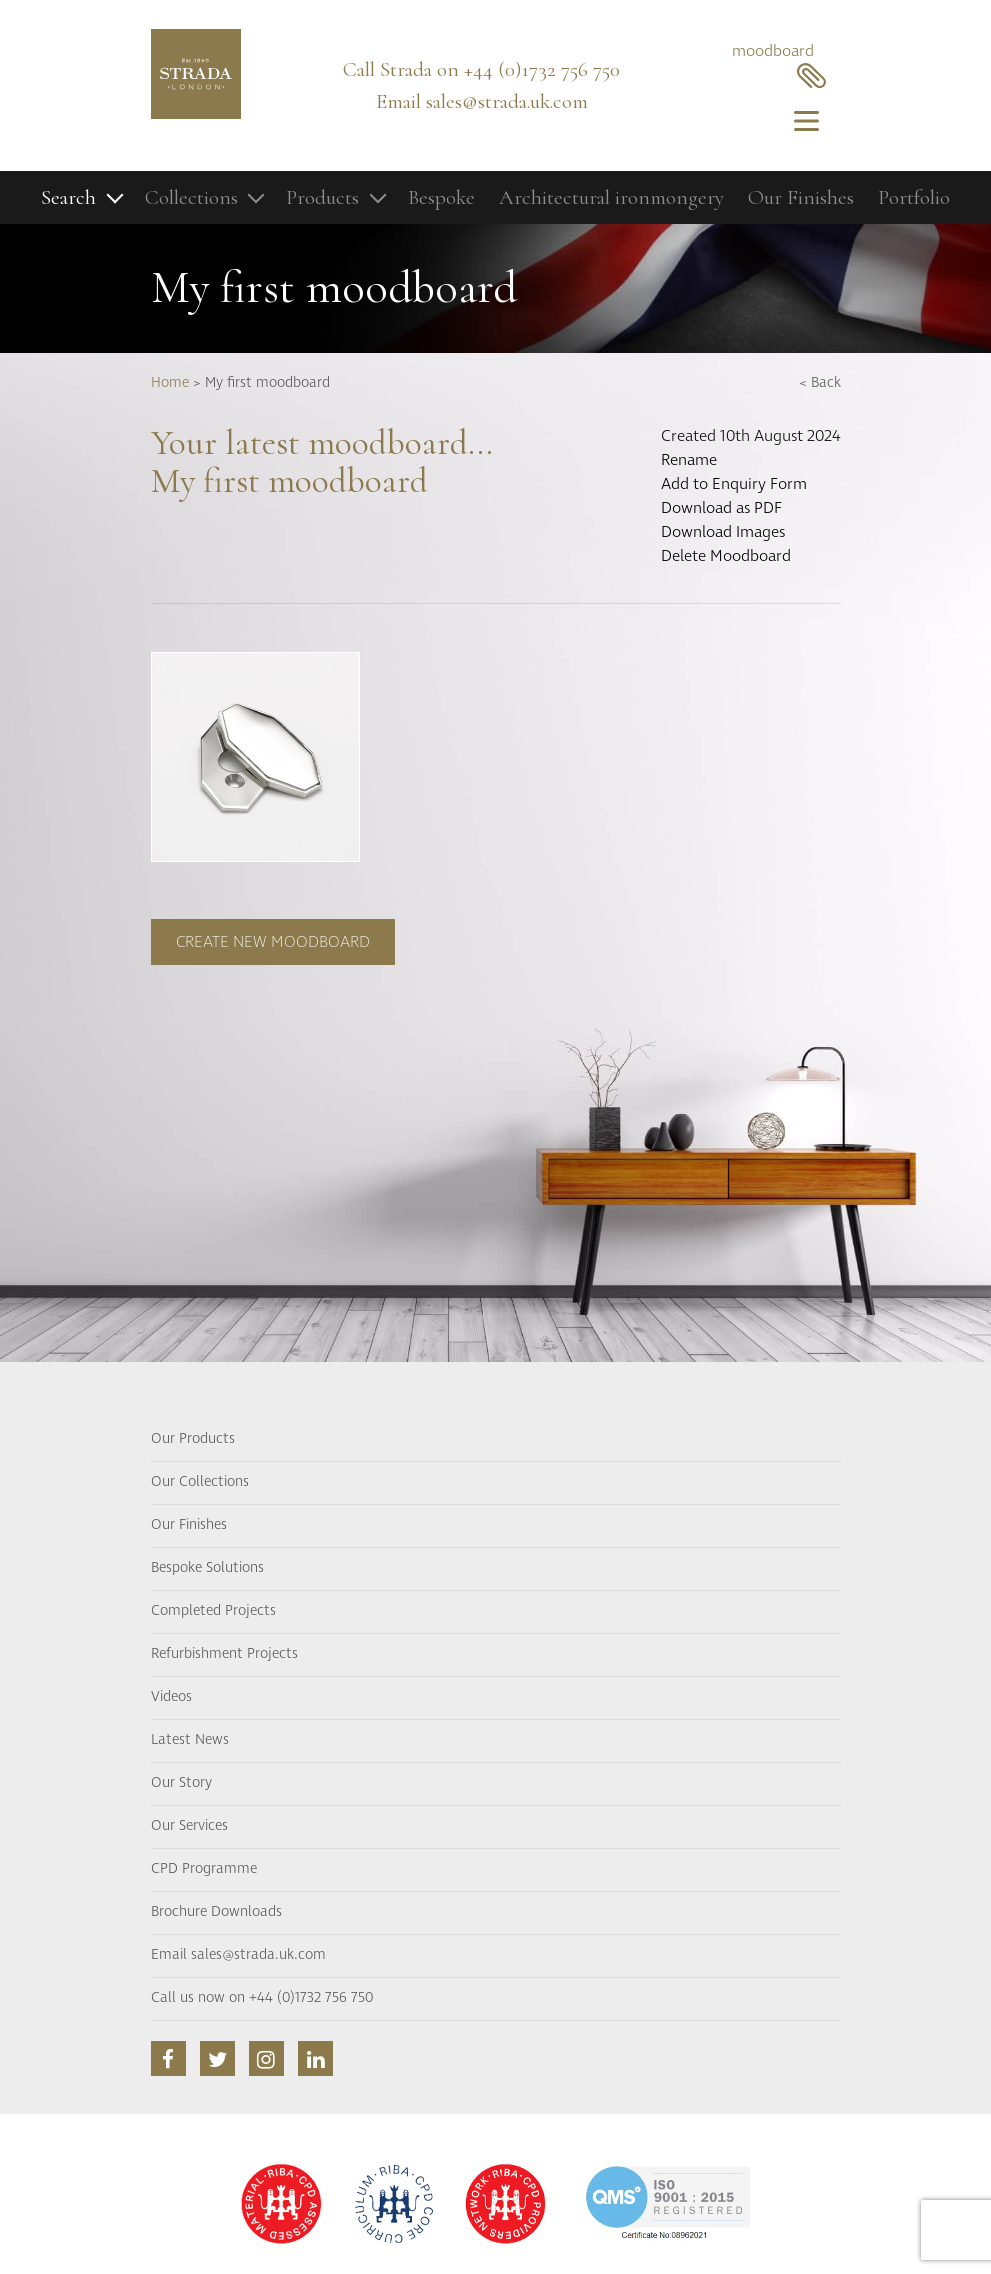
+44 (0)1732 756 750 (542, 69)
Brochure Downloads (216, 1912)
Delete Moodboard (726, 556)
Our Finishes (801, 197)
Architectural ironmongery (611, 197)
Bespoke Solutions (207, 1568)
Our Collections (200, 1482)
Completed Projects (213, 1611)
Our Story (181, 1783)
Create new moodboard (273, 942)
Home (170, 383)
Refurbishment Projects (224, 1654)
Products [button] (322, 197)
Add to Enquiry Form (734, 484)
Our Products (193, 1439)
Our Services (189, 1826)
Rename (689, 460)
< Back (820, 383)
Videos (171, 1697)
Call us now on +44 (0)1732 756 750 (262, 1998)
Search (68, 197)
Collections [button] (191, 197)
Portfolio (914, 197)
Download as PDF (721, 508)
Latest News (190, 1740)
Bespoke (441, 197)
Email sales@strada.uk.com (238, 1955)
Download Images (723, 532)
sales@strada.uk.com (507, 101)
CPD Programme (204, 1869)
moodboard (779, 64)
